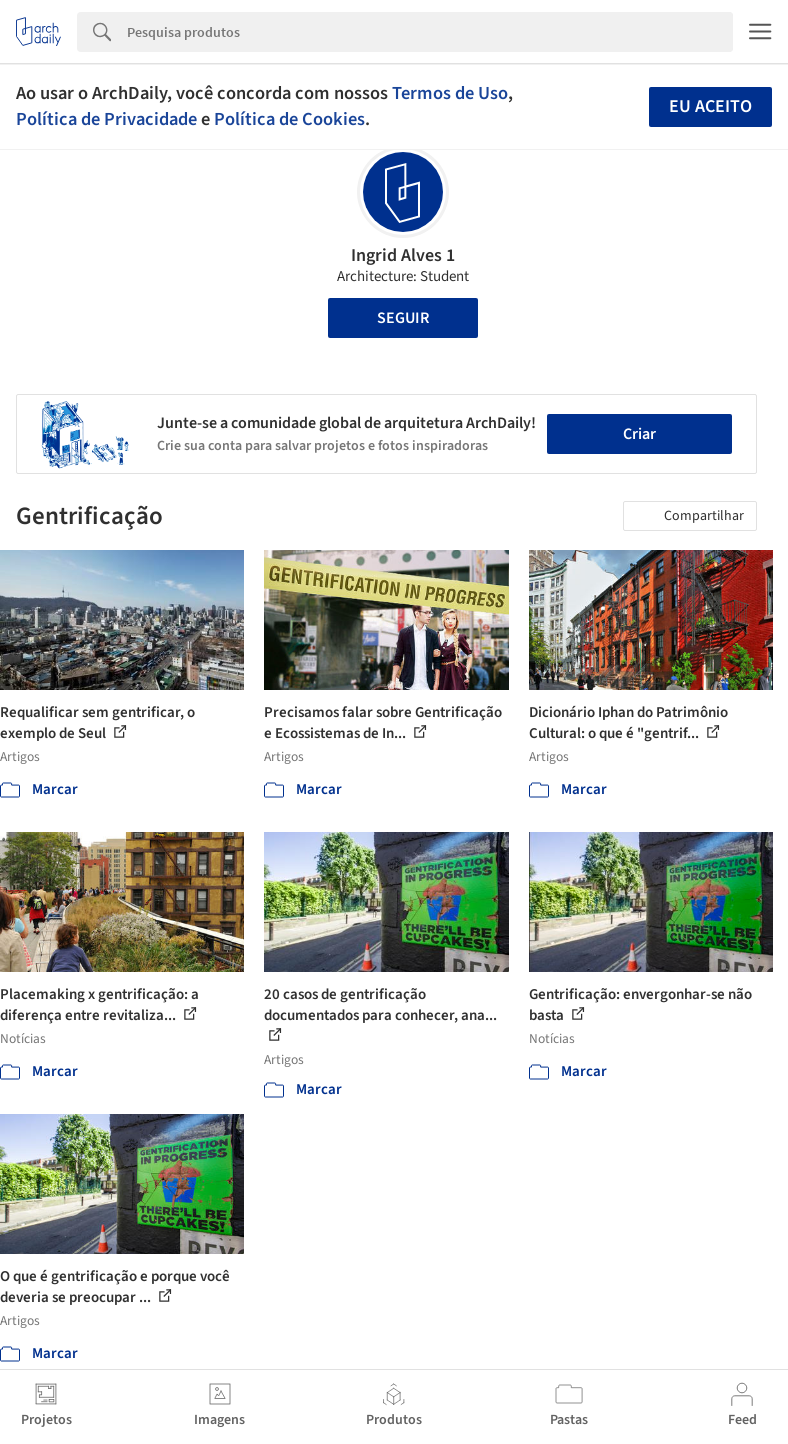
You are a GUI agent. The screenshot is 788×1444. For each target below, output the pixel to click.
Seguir (403, 318)
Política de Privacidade (106, 119)
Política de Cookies (289, 119)
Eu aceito (710, 106)
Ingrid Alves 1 (403, 255)
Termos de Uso (450, 93)
